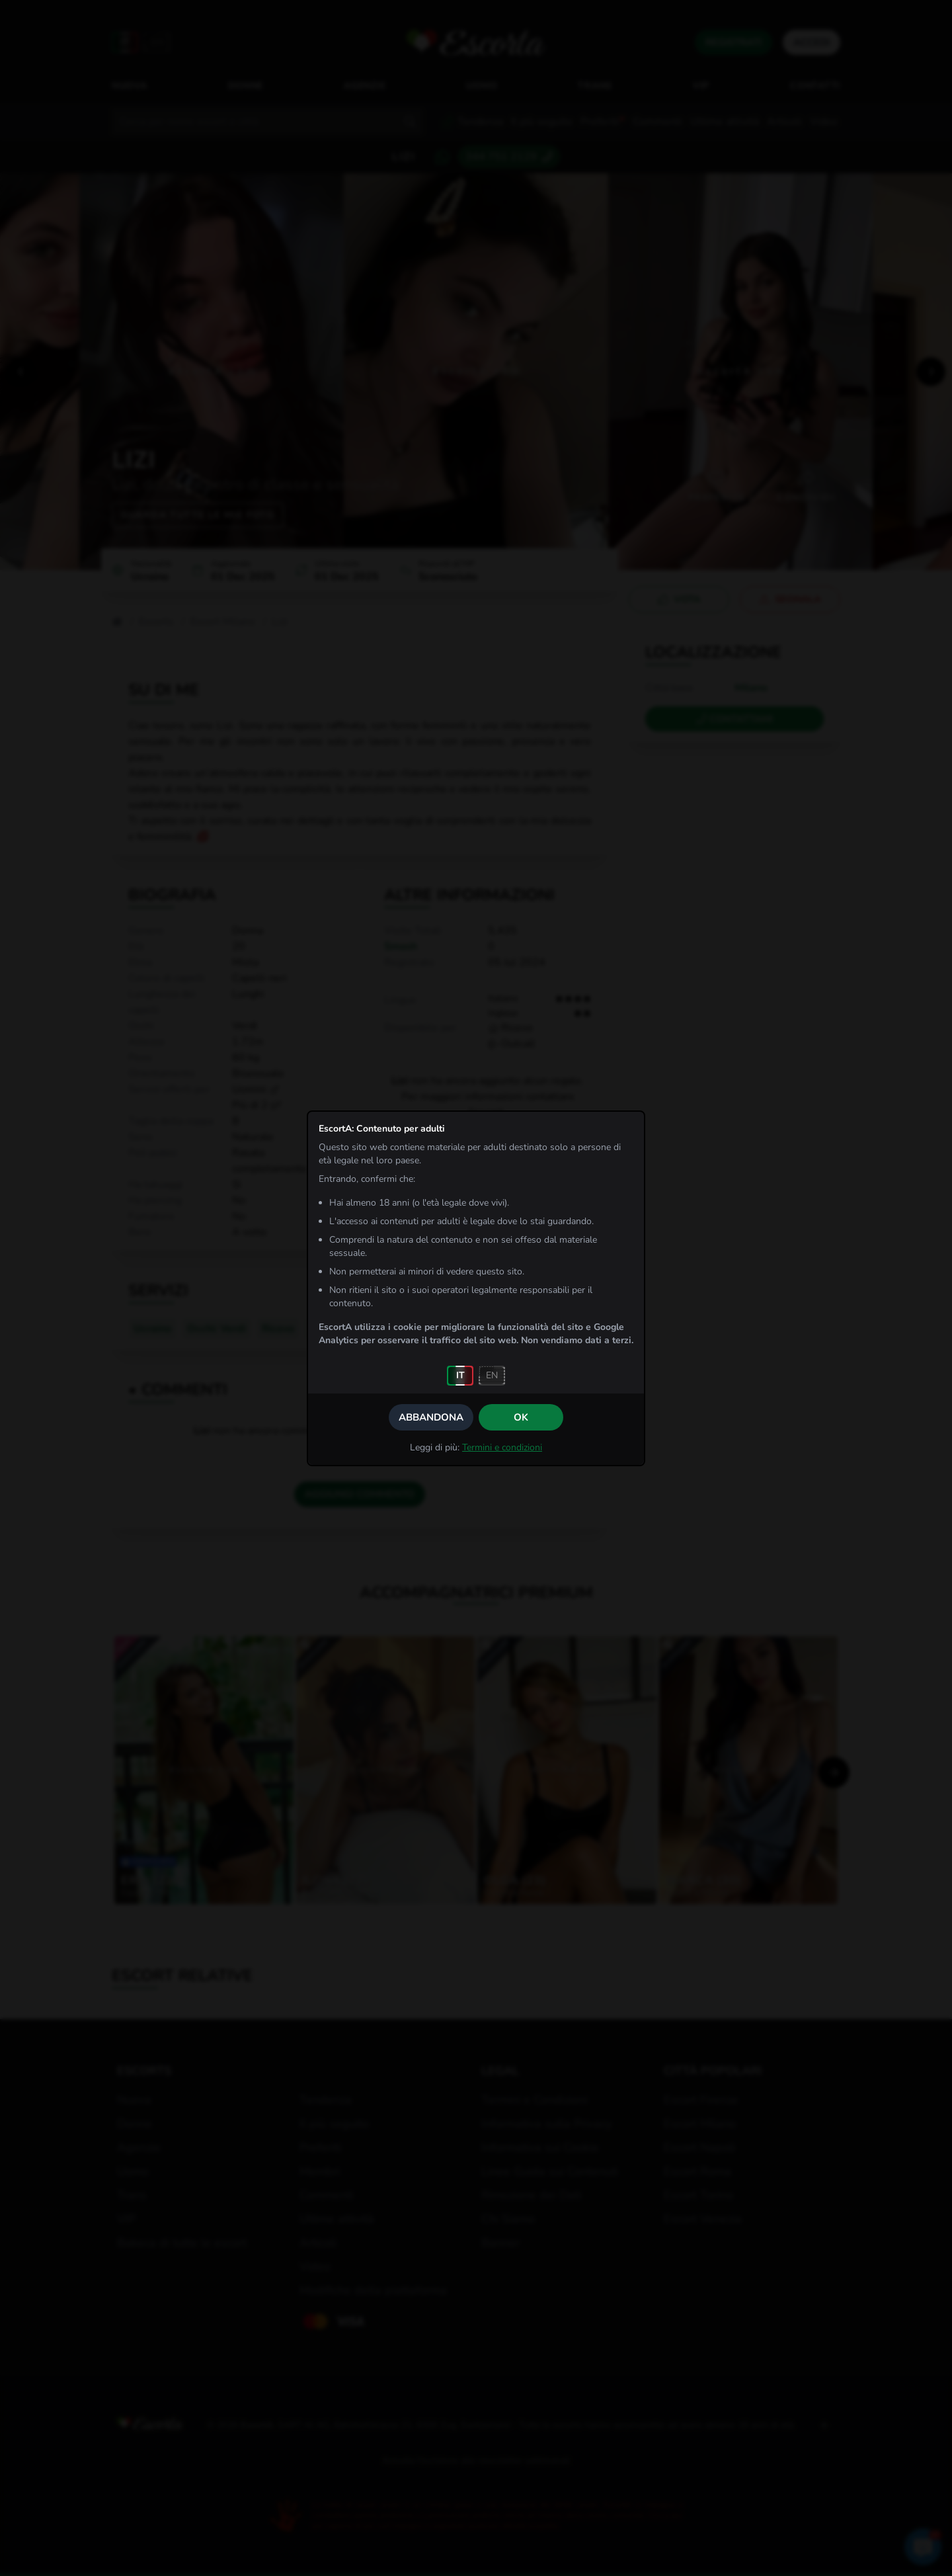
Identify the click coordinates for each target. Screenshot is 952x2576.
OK (521, 1417)
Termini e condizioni (502, 1447)
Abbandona (431, 1417)
